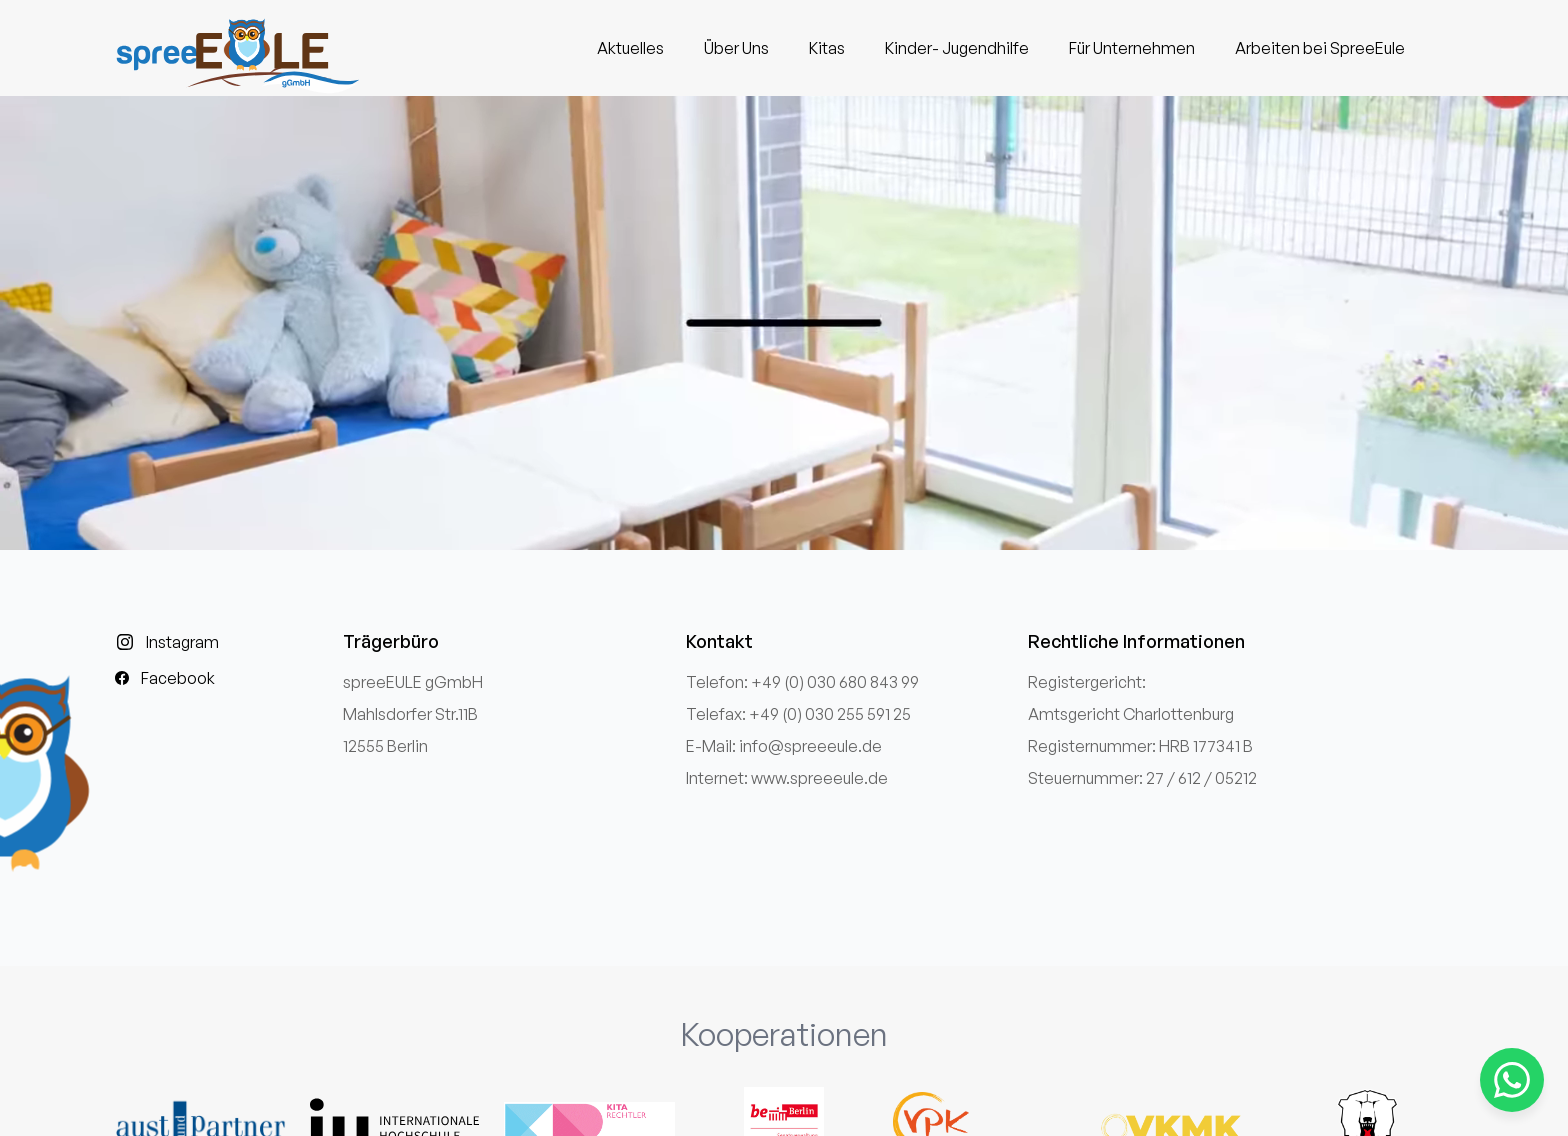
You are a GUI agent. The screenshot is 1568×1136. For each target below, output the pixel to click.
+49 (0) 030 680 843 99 (835, 682)
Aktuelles (630, 48)
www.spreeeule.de (819, 778)
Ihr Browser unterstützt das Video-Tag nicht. (784, 323)
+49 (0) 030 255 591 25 (830, 714)
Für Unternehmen (1132, 48)
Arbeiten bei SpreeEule (1320, 48)
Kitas (827, 48)
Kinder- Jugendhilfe (957, 48)
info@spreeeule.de (810, 746)
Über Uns (736, 48)
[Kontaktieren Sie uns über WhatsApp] (1512, 1080)
